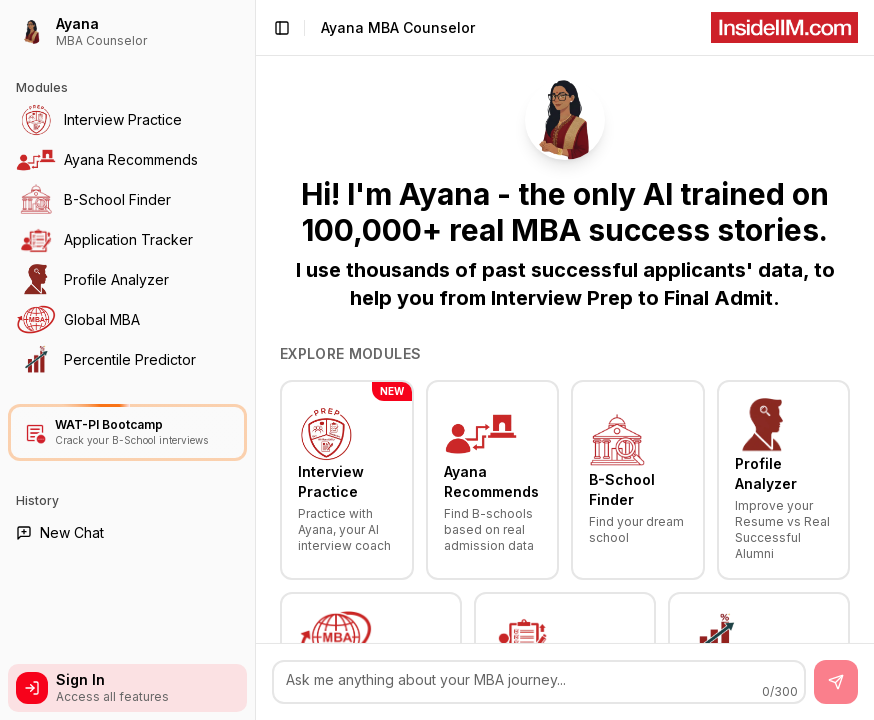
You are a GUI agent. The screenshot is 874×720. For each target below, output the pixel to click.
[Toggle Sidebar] (255, 360)
